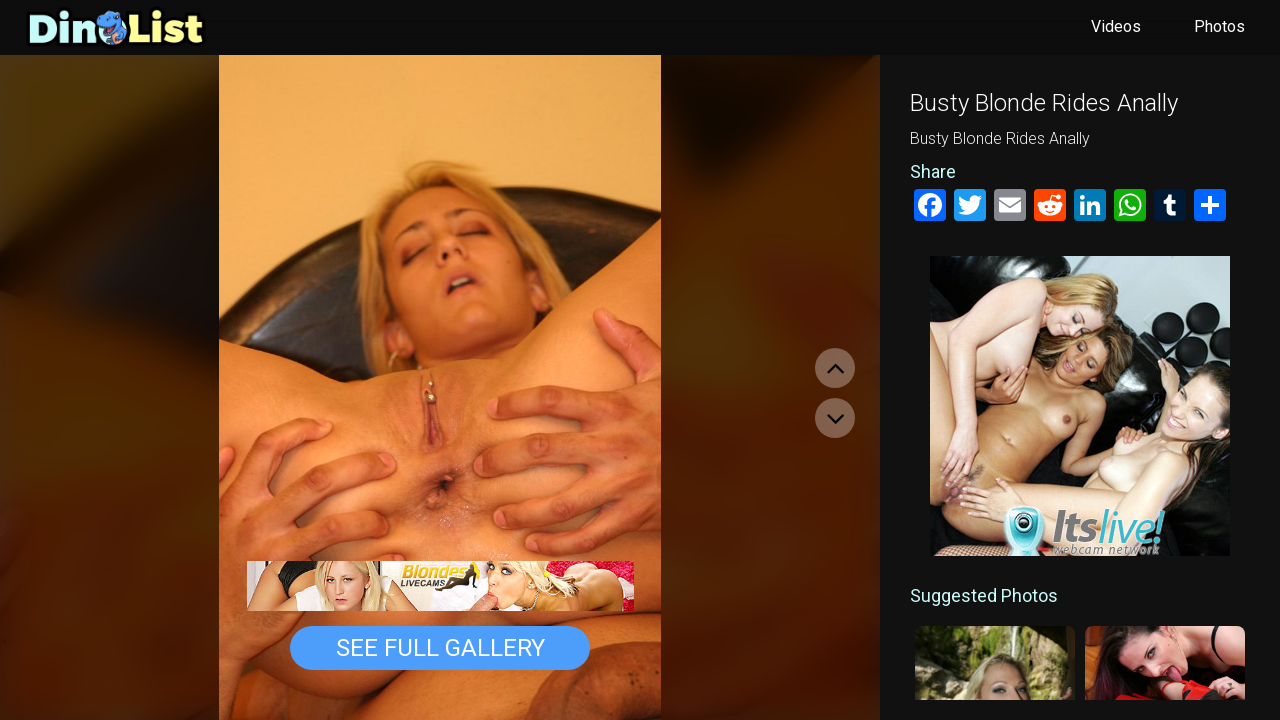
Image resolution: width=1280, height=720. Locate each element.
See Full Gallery (440, 648)
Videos (1116, 26)
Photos (1219, 26)
